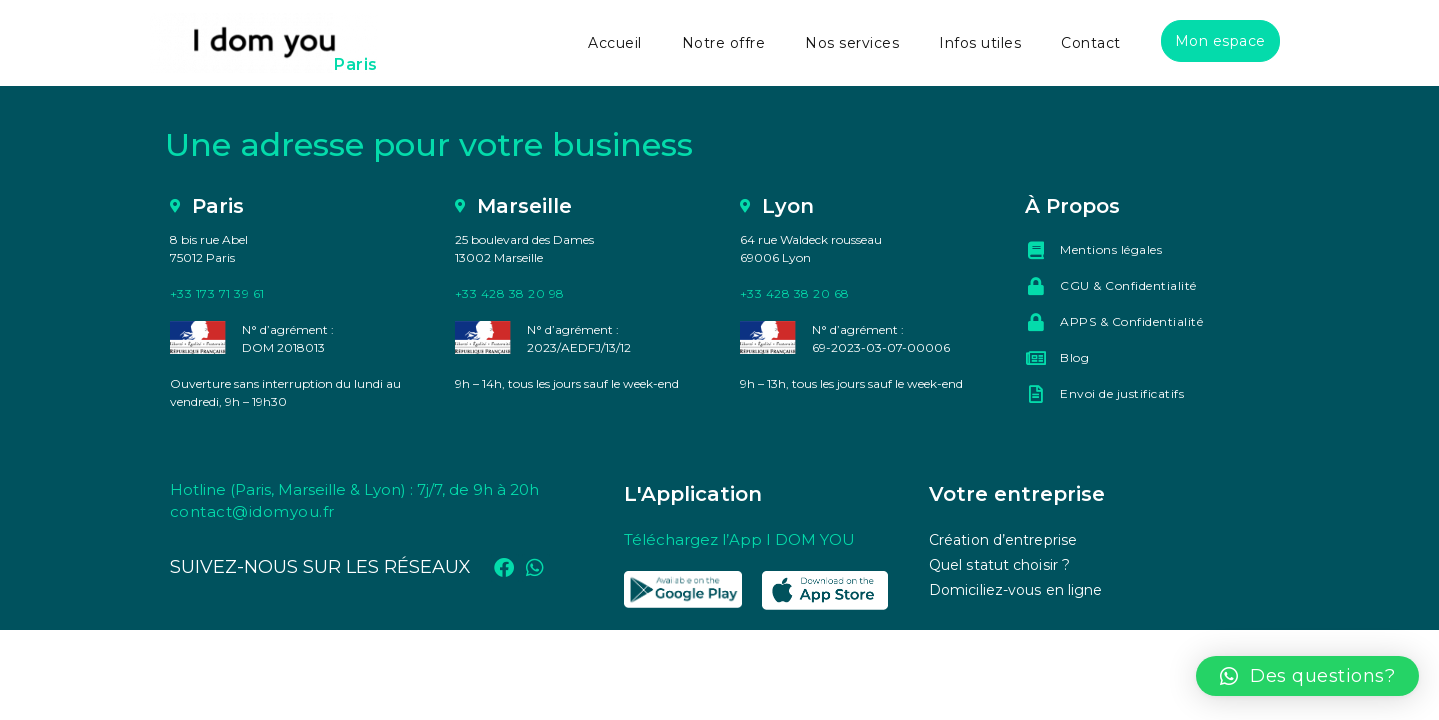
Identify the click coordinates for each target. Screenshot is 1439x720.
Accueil (615, 43)
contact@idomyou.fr (252, 511)
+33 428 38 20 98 (510, 293)
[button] (1308, 676)
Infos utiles (980, 43)
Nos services (852, 43)
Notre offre (724, 43)
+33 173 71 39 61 (217, 293)
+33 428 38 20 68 (795, 293)
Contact (1091, 43)
